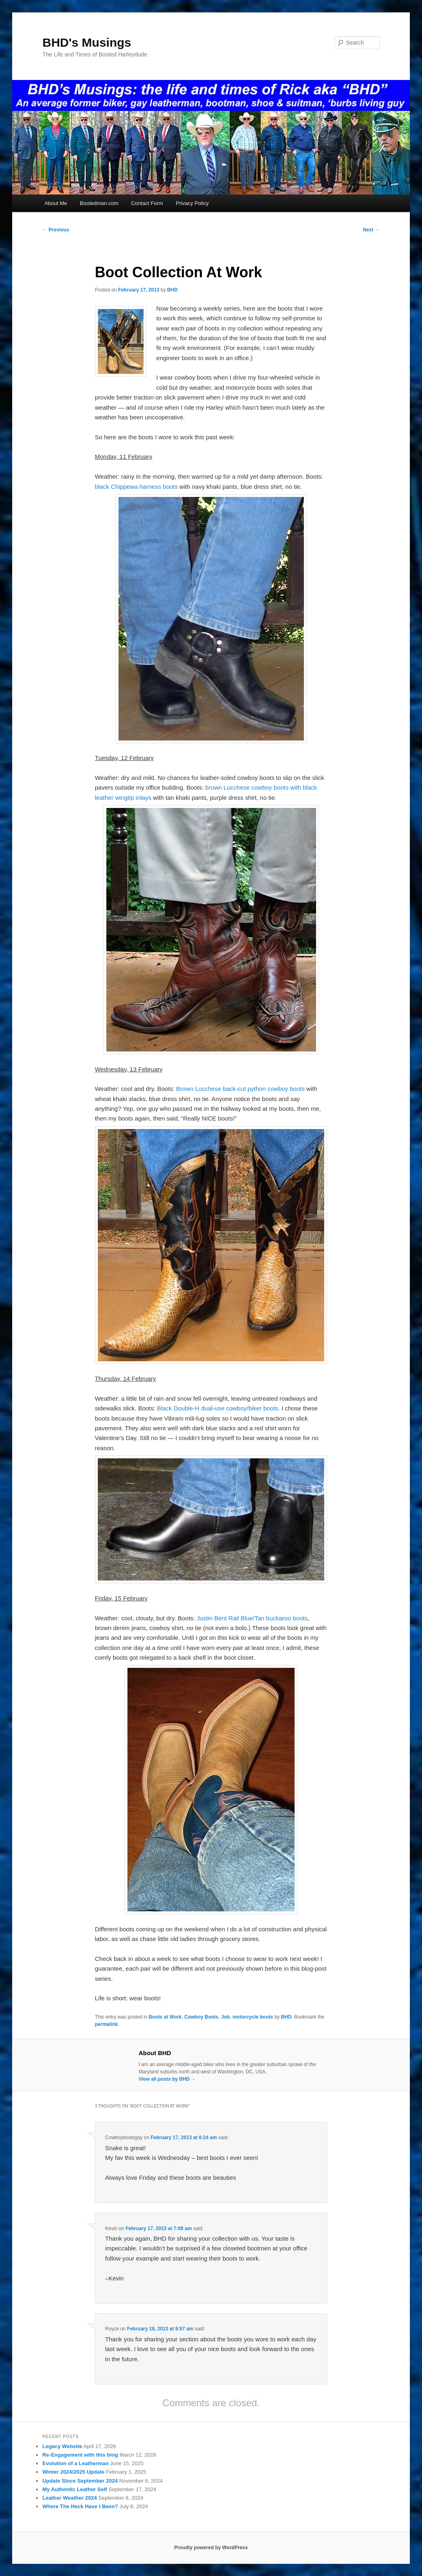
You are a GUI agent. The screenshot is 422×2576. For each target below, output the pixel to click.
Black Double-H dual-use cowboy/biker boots (217, 1408)
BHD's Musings (86, 42)
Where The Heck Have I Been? (80, 2506)
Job (225, 2017)
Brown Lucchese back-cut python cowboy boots (240, 1088)
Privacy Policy (192, 203)
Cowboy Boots (201, 2017)
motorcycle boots (253, 2017)
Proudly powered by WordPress (211, 2547)
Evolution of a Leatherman (75, 2463)
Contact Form (147, 203)
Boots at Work (165, 2017)
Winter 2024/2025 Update (73, 2472)
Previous (55, 230)
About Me (56, 203)
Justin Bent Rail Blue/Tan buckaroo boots (252, 1618)
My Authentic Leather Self (74, 2489)
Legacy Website (62, 2446)
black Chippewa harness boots (136, 486)
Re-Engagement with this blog (80, 2455)
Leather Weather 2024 (69, 2498)
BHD (172, 290)
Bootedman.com (99, 203)
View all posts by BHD (167, 2079)
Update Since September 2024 (80, 2481)
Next (371, 230)
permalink (106, 2024)
